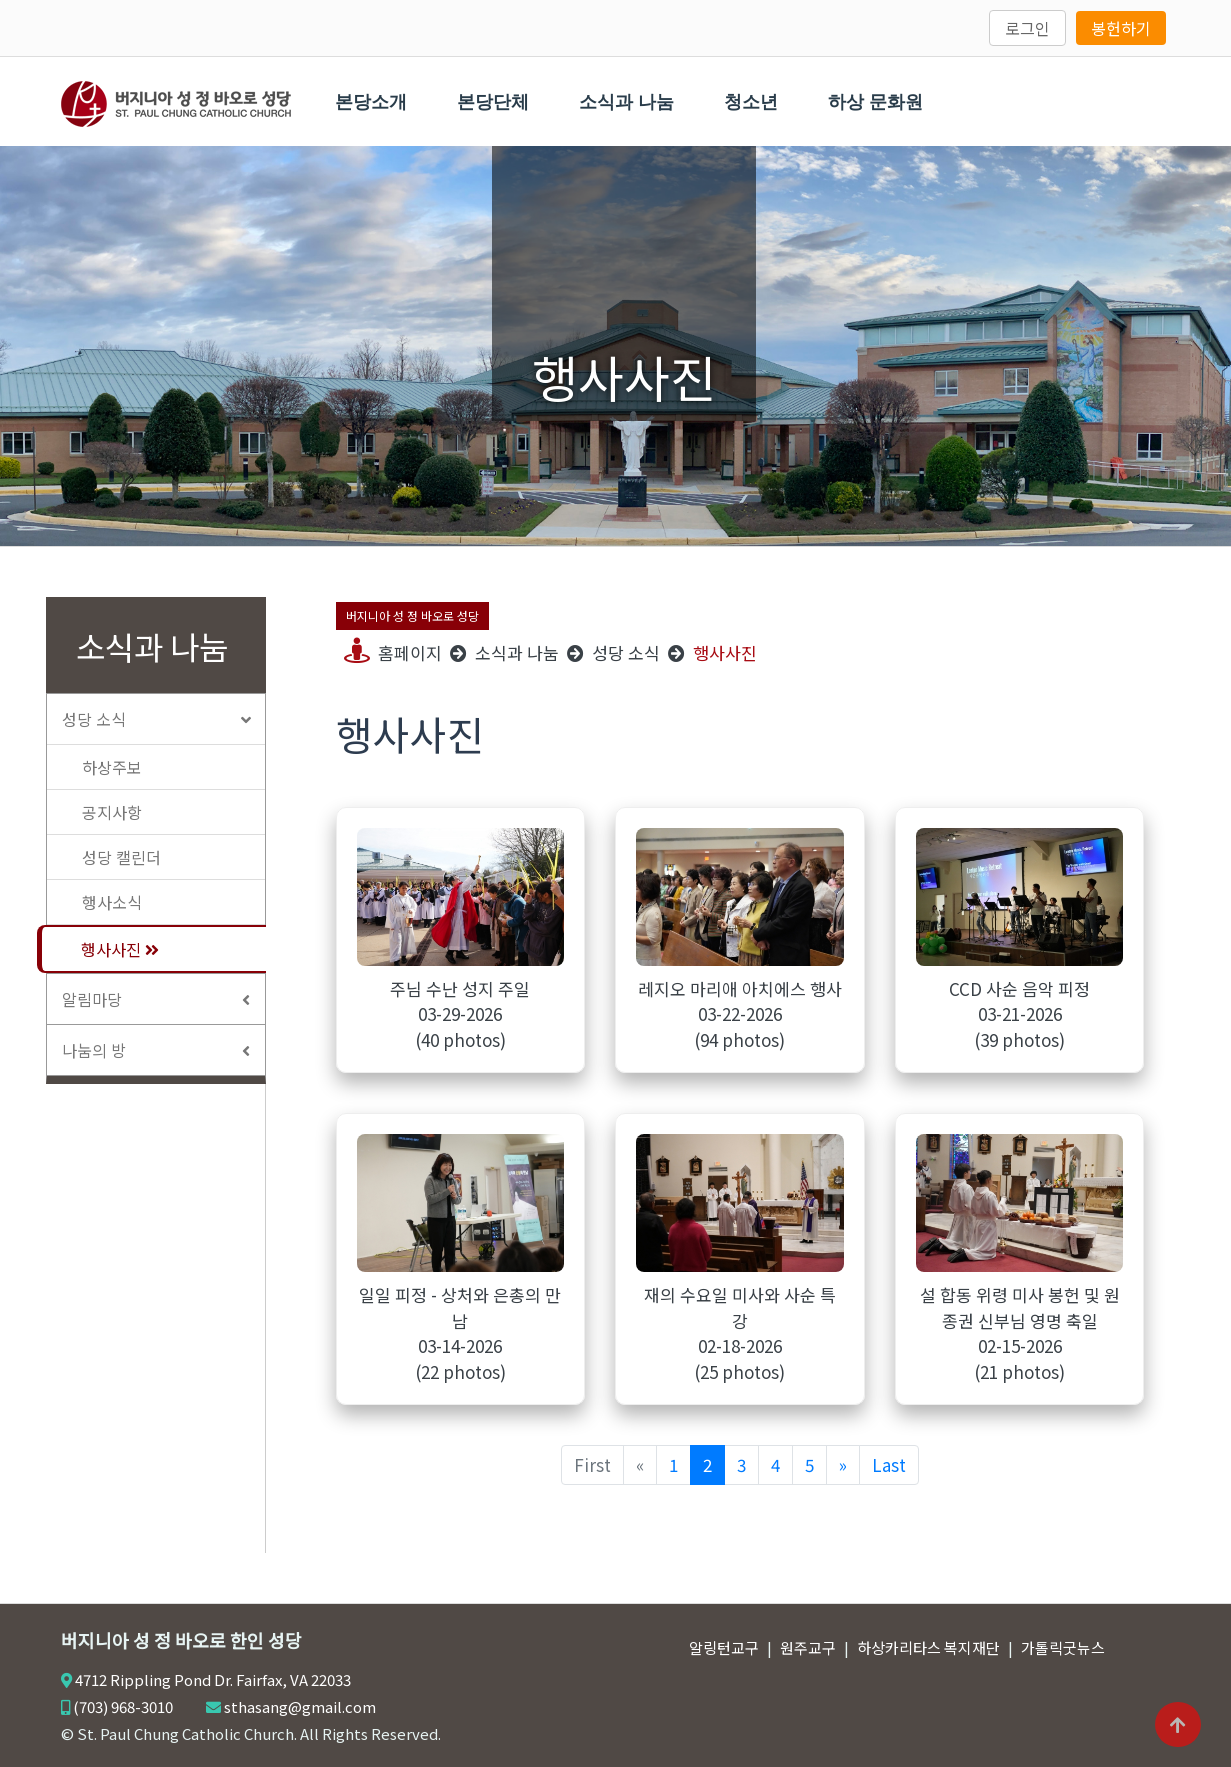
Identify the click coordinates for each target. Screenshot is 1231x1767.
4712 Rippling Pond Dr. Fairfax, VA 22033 (213, 1679)
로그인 (1027, 28)
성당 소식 (163, 719)
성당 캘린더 (121, 857)
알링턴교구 (724, 1647)
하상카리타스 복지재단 (928, 1647)
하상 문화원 (876, 102)
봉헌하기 (1121, 28)
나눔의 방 (163, 1050)
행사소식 (112, 902)
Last (889, 1464)
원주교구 (808, 1647)
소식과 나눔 (627, 102)
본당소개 (372, 102)
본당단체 (494, 102)
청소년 (752, 102)
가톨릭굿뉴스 (1063, 1647)
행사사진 (120, 949)
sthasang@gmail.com (300, 1706)
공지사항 (112, 812)
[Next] (843, 1464)
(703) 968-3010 (123, 1706)
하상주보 (112, 767)
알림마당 (163, 999)
